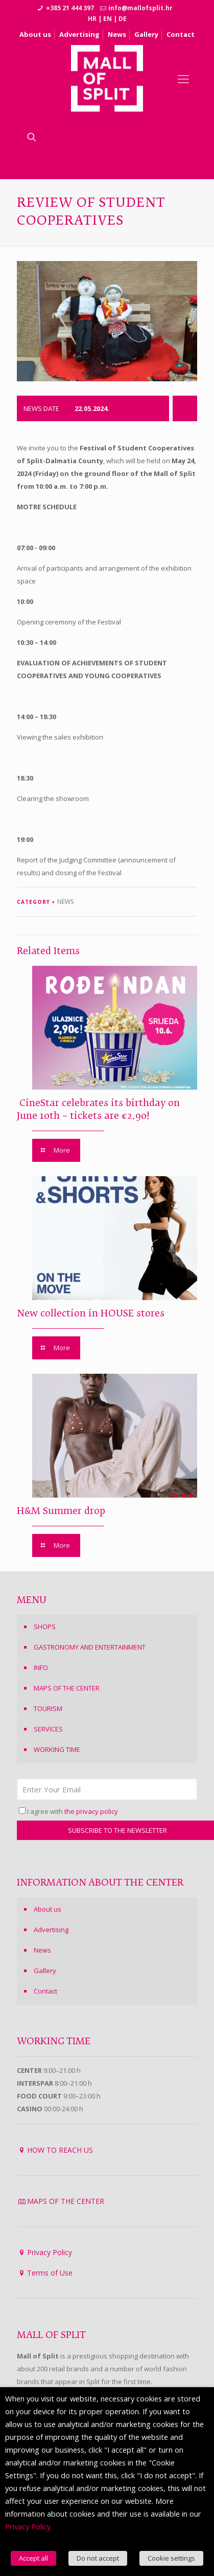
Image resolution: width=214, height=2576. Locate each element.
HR (92, 18)
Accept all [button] (33, 2558)
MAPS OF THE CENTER (67, 1688)
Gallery (146, 34)
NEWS (65, 901)
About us (35, 34)
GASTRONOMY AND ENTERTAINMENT (90, 1647)
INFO (41, 1667)
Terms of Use (50, 2273)
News (117, 34)
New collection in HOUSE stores (90, 1313)
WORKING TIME (57, 1749)
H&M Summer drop (61, 1511)
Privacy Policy (49, 2252)
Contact (181, 34)
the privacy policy (91, 1811)
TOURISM (48, 1708)
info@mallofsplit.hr (140, 8)
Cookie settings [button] (171, 2558)
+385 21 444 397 (70, 8)
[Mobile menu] (183, 78)
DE (122, 18)
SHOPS (45, 1626)
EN (107, 18)
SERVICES (48, 1729)
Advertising (79, 34)
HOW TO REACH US (60, 2150)
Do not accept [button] (98, 2558)
